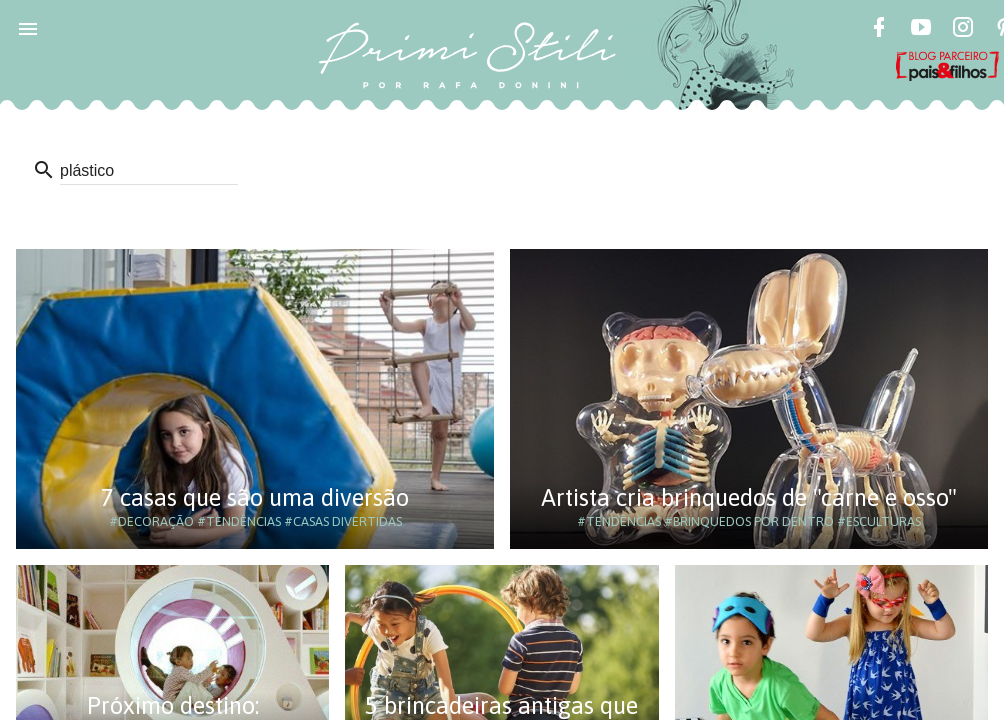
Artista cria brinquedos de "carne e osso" (749, 497)
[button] (28, 28)
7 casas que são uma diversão (255, 497)
